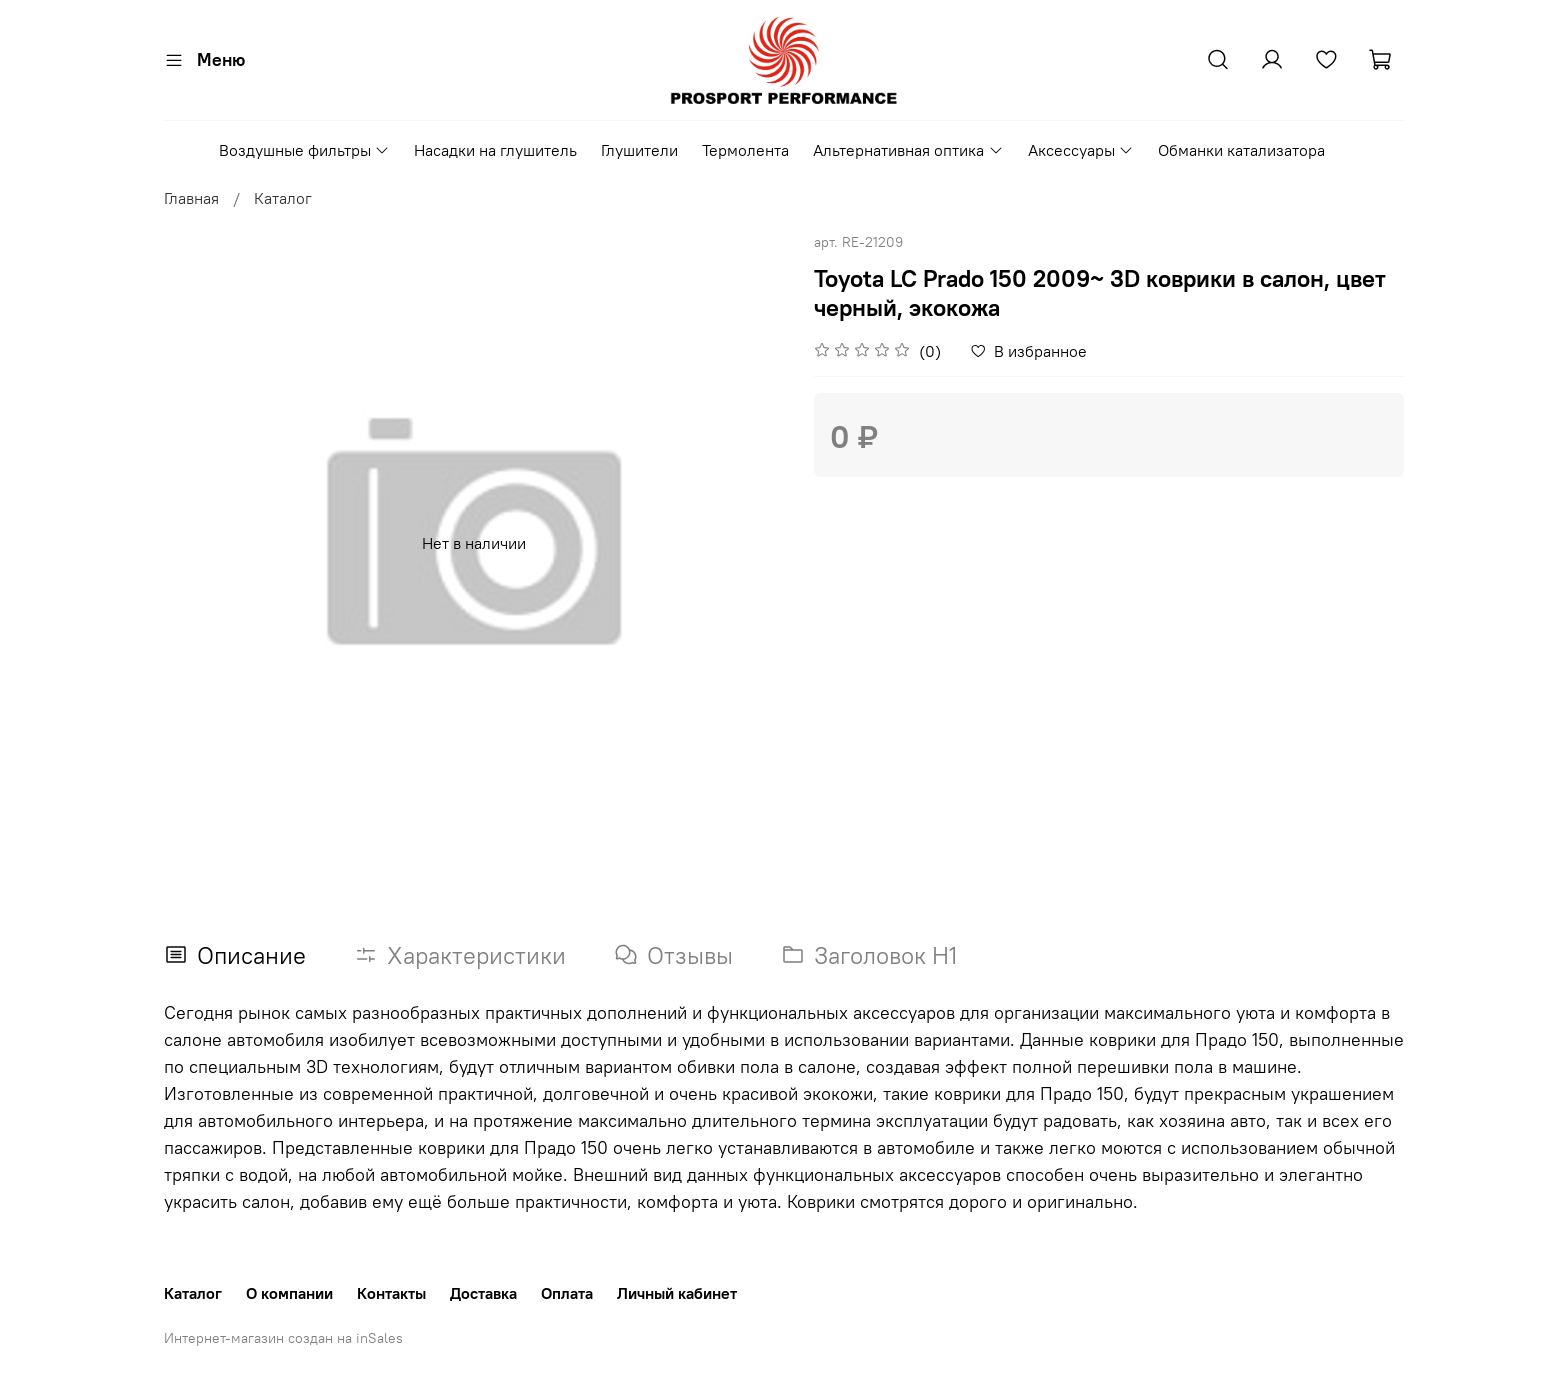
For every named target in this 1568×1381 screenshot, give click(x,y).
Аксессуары (1081, 150)
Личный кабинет (677, 1293)
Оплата (567, 1293)
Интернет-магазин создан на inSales (283, 1338)
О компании (289, 1293)
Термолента (745, 150)
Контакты (391, 1293)
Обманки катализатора (1241, 150)
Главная (191, 198)
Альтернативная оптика (908, 150)
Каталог (283, 198)
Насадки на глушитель (495, 150)
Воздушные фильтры (304, 150)
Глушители (639, 150)
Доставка (483, 1293)
